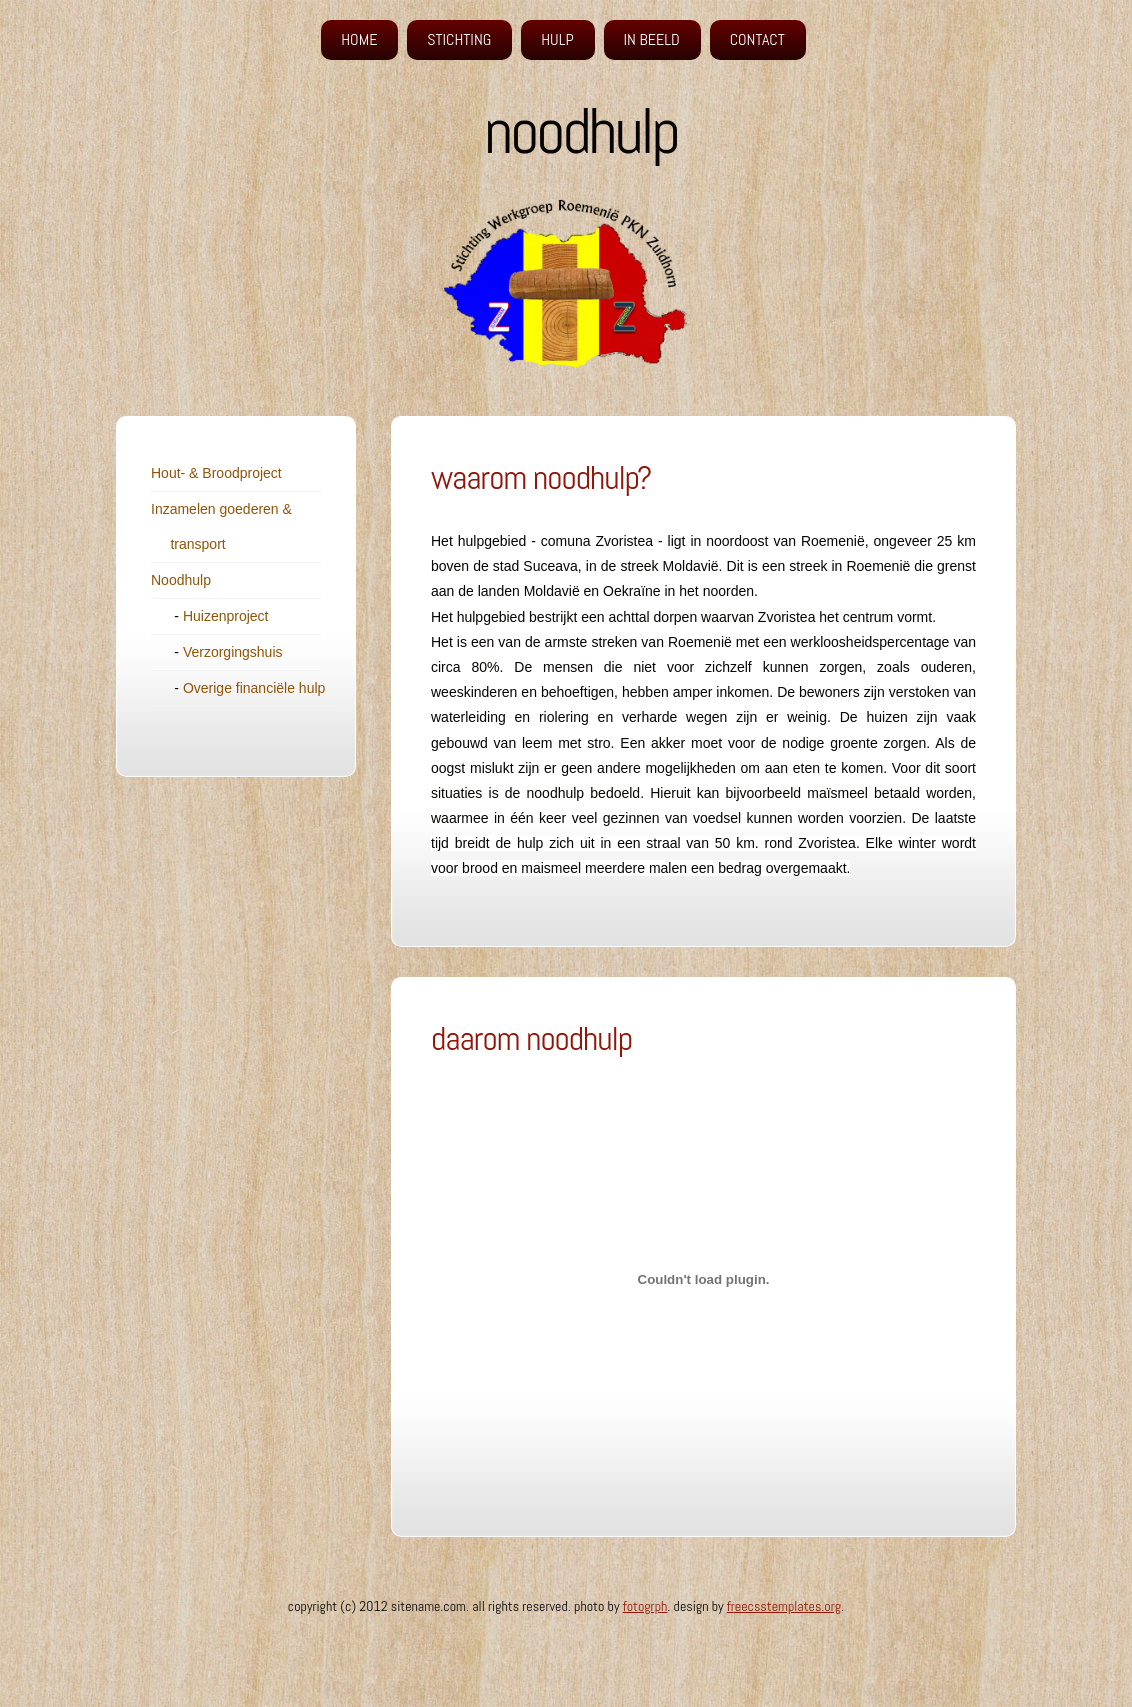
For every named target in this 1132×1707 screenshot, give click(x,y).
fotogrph (645, 1606)
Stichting (459, 39)
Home (359, 39)
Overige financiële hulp (254, 688)
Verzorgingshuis (233, 652)
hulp (557, 39)
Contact (757, 39)
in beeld (652, 39)
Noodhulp (181, 580)
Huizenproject (226, 616)
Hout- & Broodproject (216, 473)
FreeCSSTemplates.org (784, 1606)
